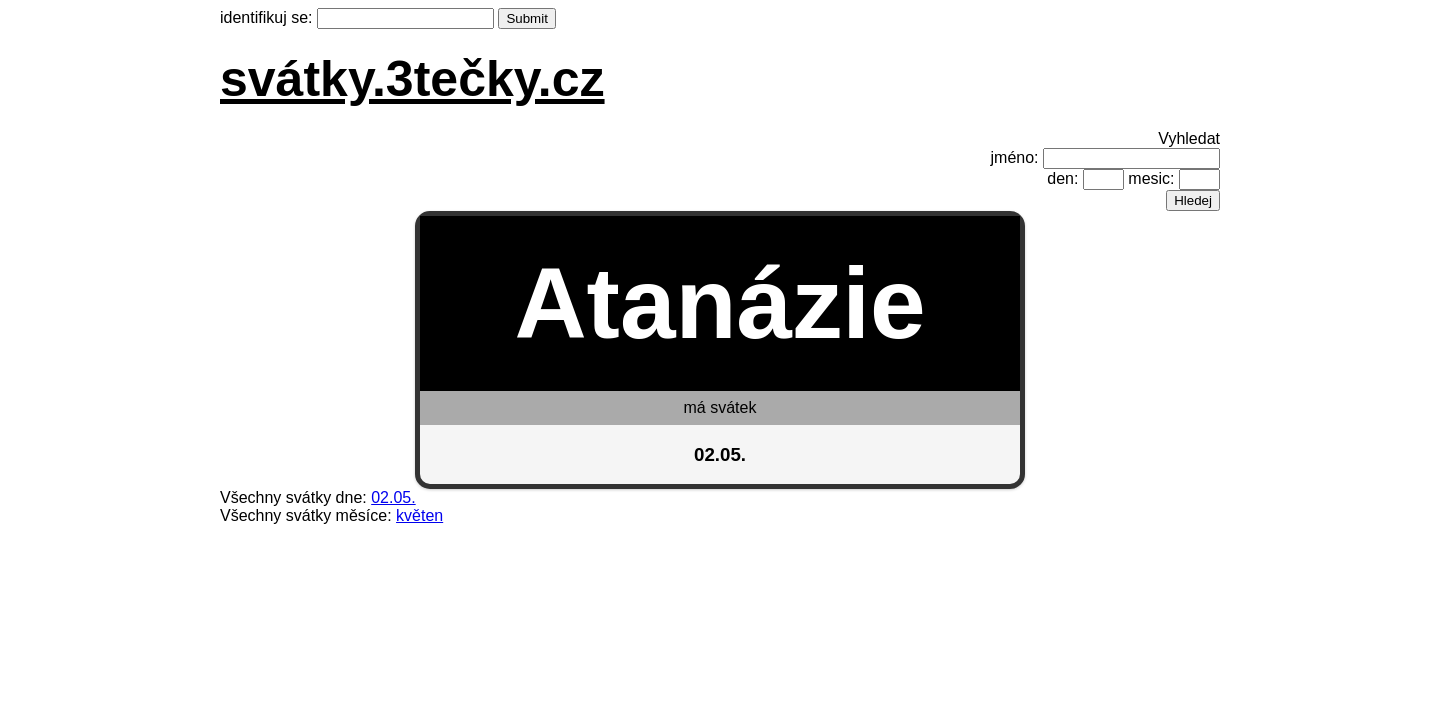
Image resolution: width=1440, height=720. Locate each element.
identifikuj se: (266, 17)
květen (419, 515)
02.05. (393, 497)
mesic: (1151, 178)
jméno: (1015, 157)
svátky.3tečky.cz (412, 79)
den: (1062, 178)
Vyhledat (1189, 138)
